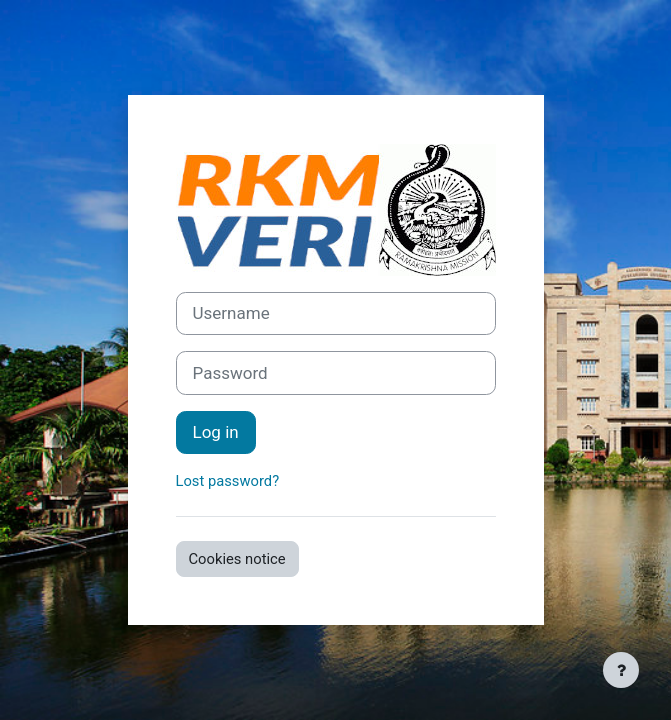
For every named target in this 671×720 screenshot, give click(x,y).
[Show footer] (621, 670)
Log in (216, 432)
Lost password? (228, 481)
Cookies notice (237, 559)
